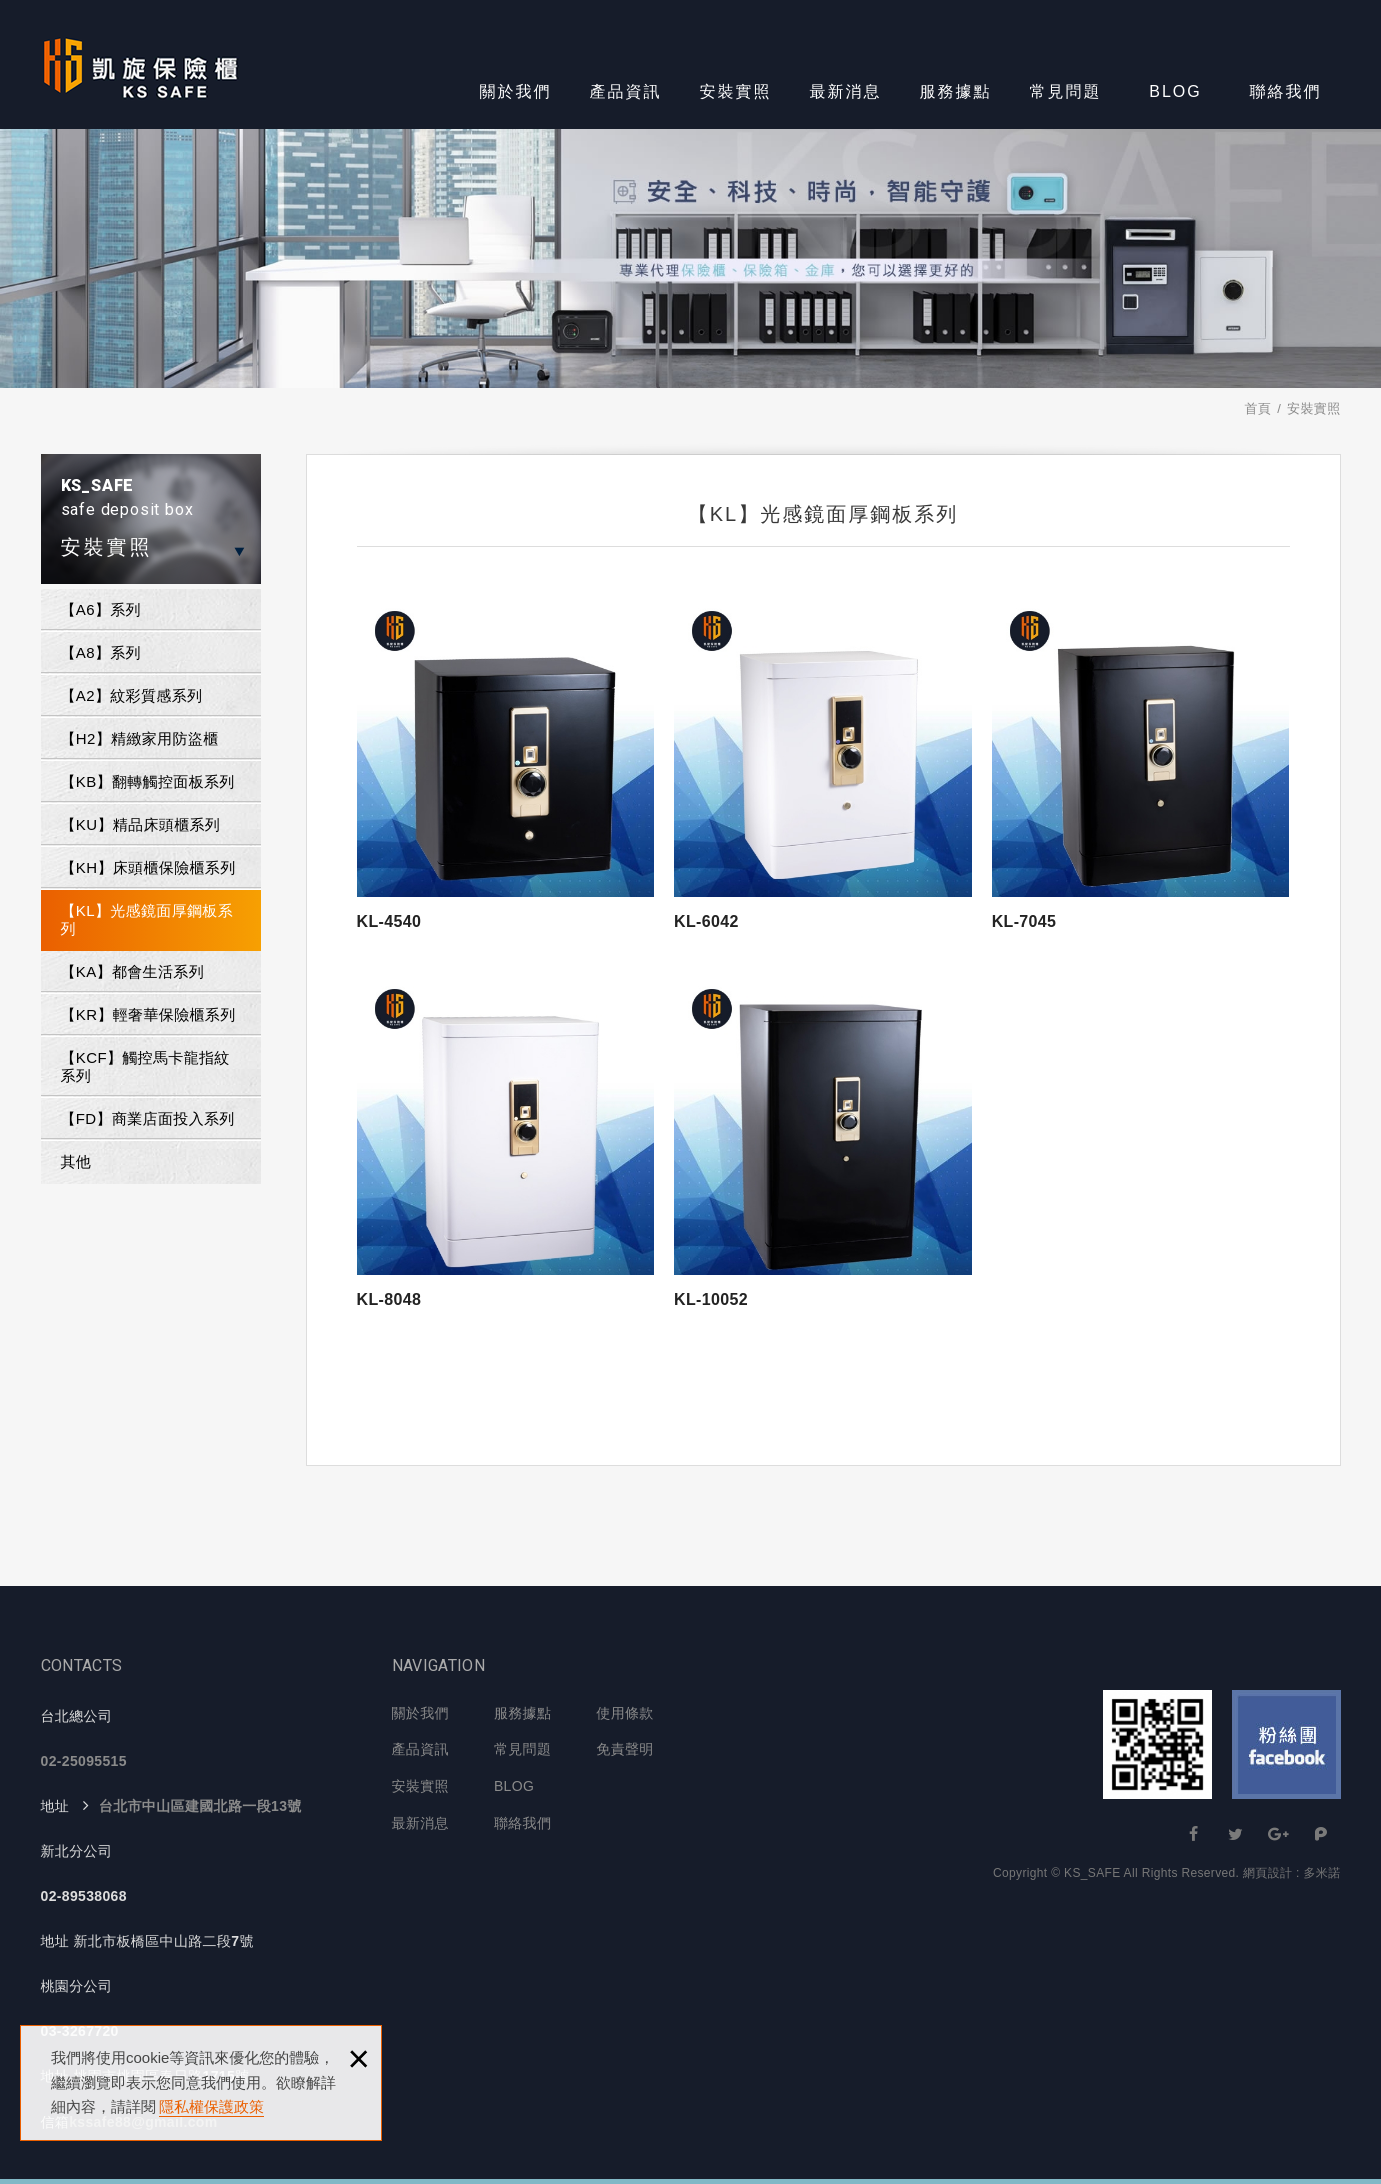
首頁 (1257, 408)
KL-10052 (711, 1299)
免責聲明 (624, 1749)
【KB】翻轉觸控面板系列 (148, 781)
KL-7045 (1024, 921)
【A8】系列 (101, 652)
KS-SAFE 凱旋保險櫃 (140, 64)
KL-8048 (389, 1299)
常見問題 (1066, 91)
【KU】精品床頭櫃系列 (141, 824)
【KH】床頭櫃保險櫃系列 (148, 867)
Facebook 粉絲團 (1286, 1744)
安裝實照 (736, 91)
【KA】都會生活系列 (133, 971)
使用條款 (624, 1713)
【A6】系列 (101, 609)
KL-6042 (706, 921)
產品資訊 (626, 91)
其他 (76, 1161)
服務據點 (956, 91)
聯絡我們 (1286, 91)
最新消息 (846, 91)
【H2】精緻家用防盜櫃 (140, 738)
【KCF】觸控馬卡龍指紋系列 (145, 1066)
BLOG (1175, 91)
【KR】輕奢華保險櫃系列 (148, 1014)
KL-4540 (389, 921)
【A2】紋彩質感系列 (132, 695)
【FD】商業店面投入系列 (148, 1118)
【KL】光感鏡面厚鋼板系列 (147, 919)
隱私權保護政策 (211, 2106)
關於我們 (516, 91)
